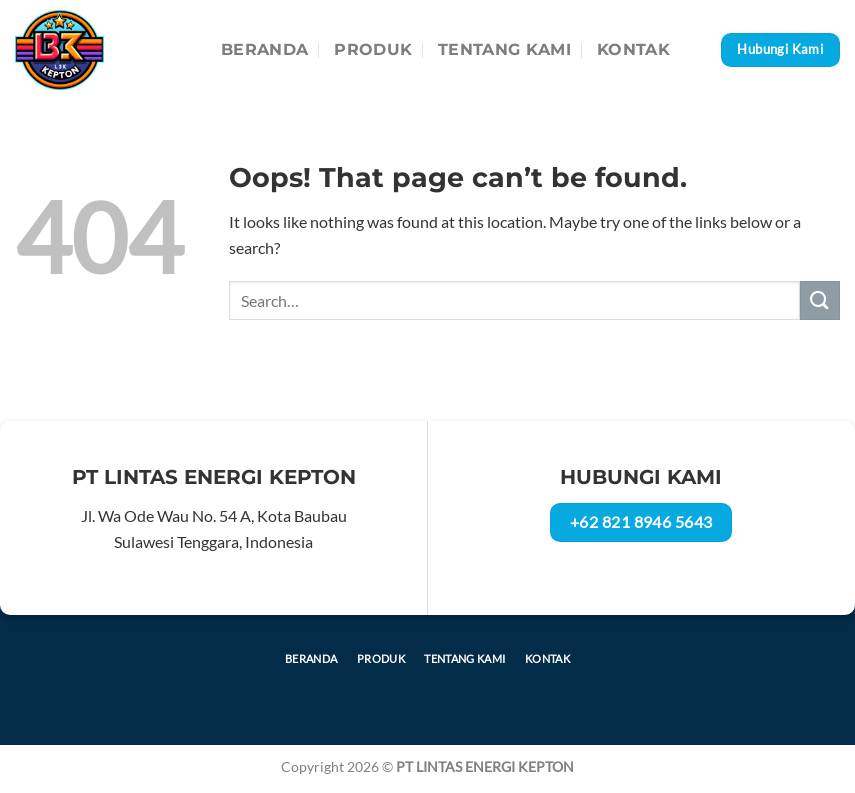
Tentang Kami (504, 49)
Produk (373, 49)
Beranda (264, 49)
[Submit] (820, 300)
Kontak (633, 49)
